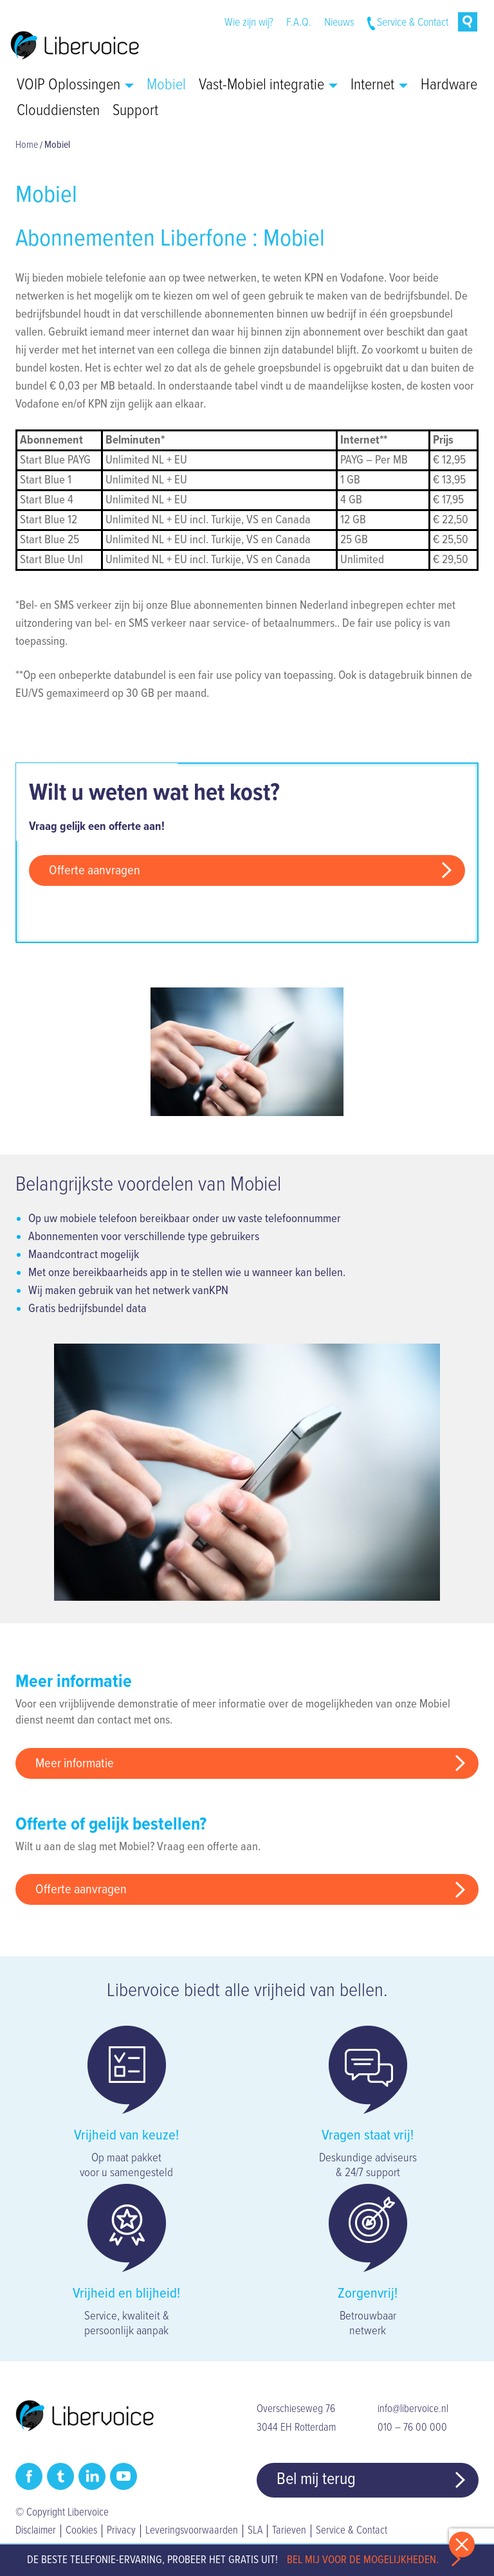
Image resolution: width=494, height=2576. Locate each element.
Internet (379, 85)
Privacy (121, 2531)
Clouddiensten (58, 111)
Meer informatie (74, 1763)
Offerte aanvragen (94, 870)
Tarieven (289, 2531)
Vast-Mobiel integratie (268, 85)
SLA (255, 2531)
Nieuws (339, 22)
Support (135, 111)
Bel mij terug (316, 2479)
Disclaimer (35, 2531)
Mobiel (166, 85)
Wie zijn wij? (248, 22)
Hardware (449, 85)
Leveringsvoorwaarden (191, 2531)
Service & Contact (412, 22)
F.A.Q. (298, 22)
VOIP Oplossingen (75, 85)
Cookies (81, 2531)
